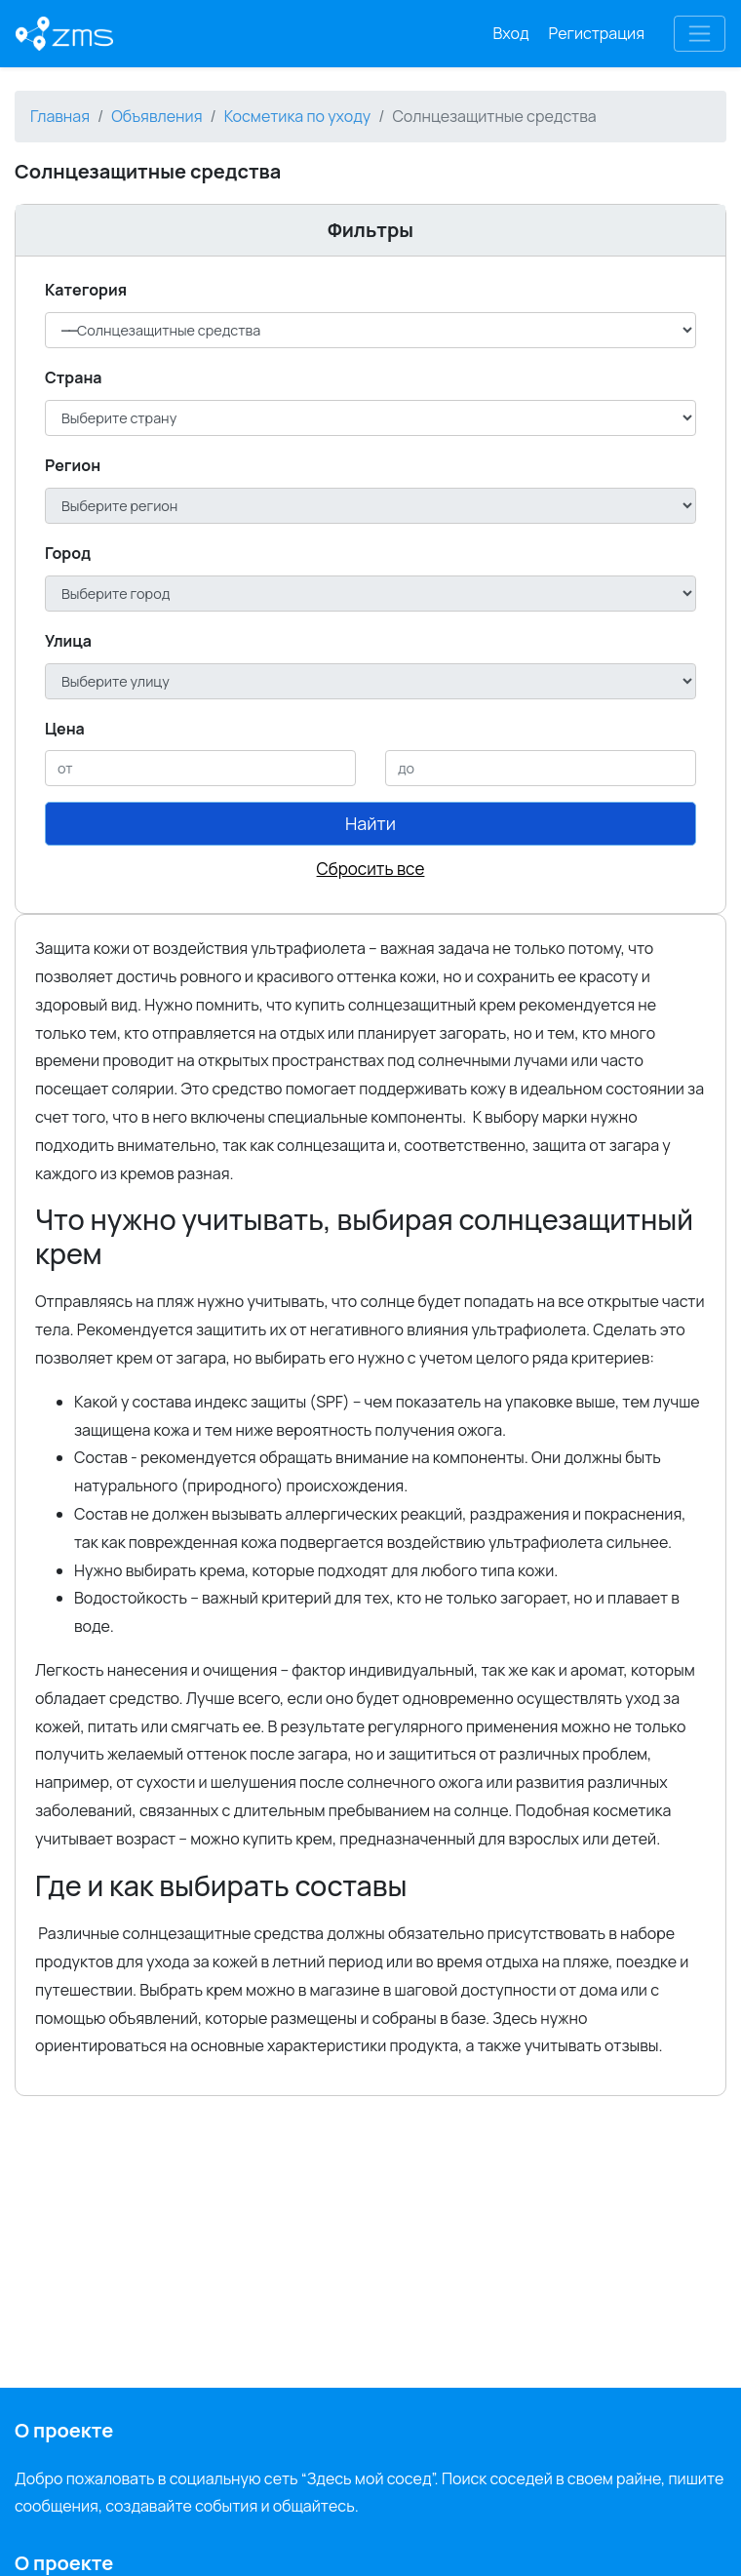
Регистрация (597, 33)
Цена (65, 728)
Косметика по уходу (297, 116)
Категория (86, 289)
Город (68, 553)
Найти (370, 823)
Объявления (156, 116)
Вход (511, 33)
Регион (72, 465)
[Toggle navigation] (699, 34)
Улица (68, 641)
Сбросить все (371, 868)
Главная (60, 116)
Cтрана (73, 377)
